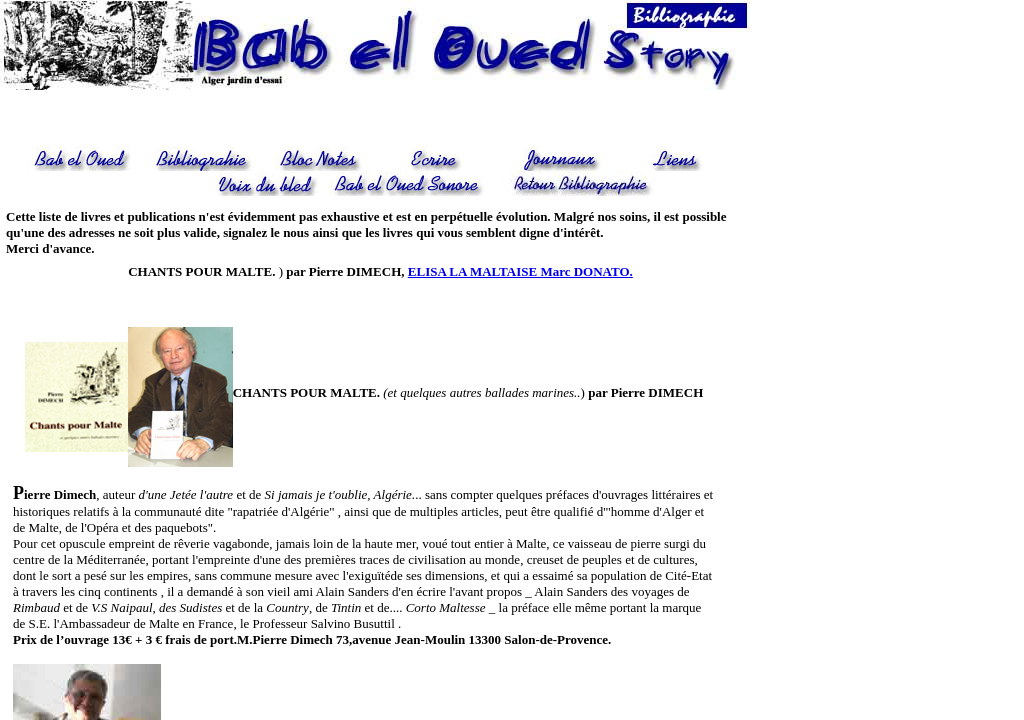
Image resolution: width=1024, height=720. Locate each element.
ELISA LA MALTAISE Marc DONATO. (520, 271)
